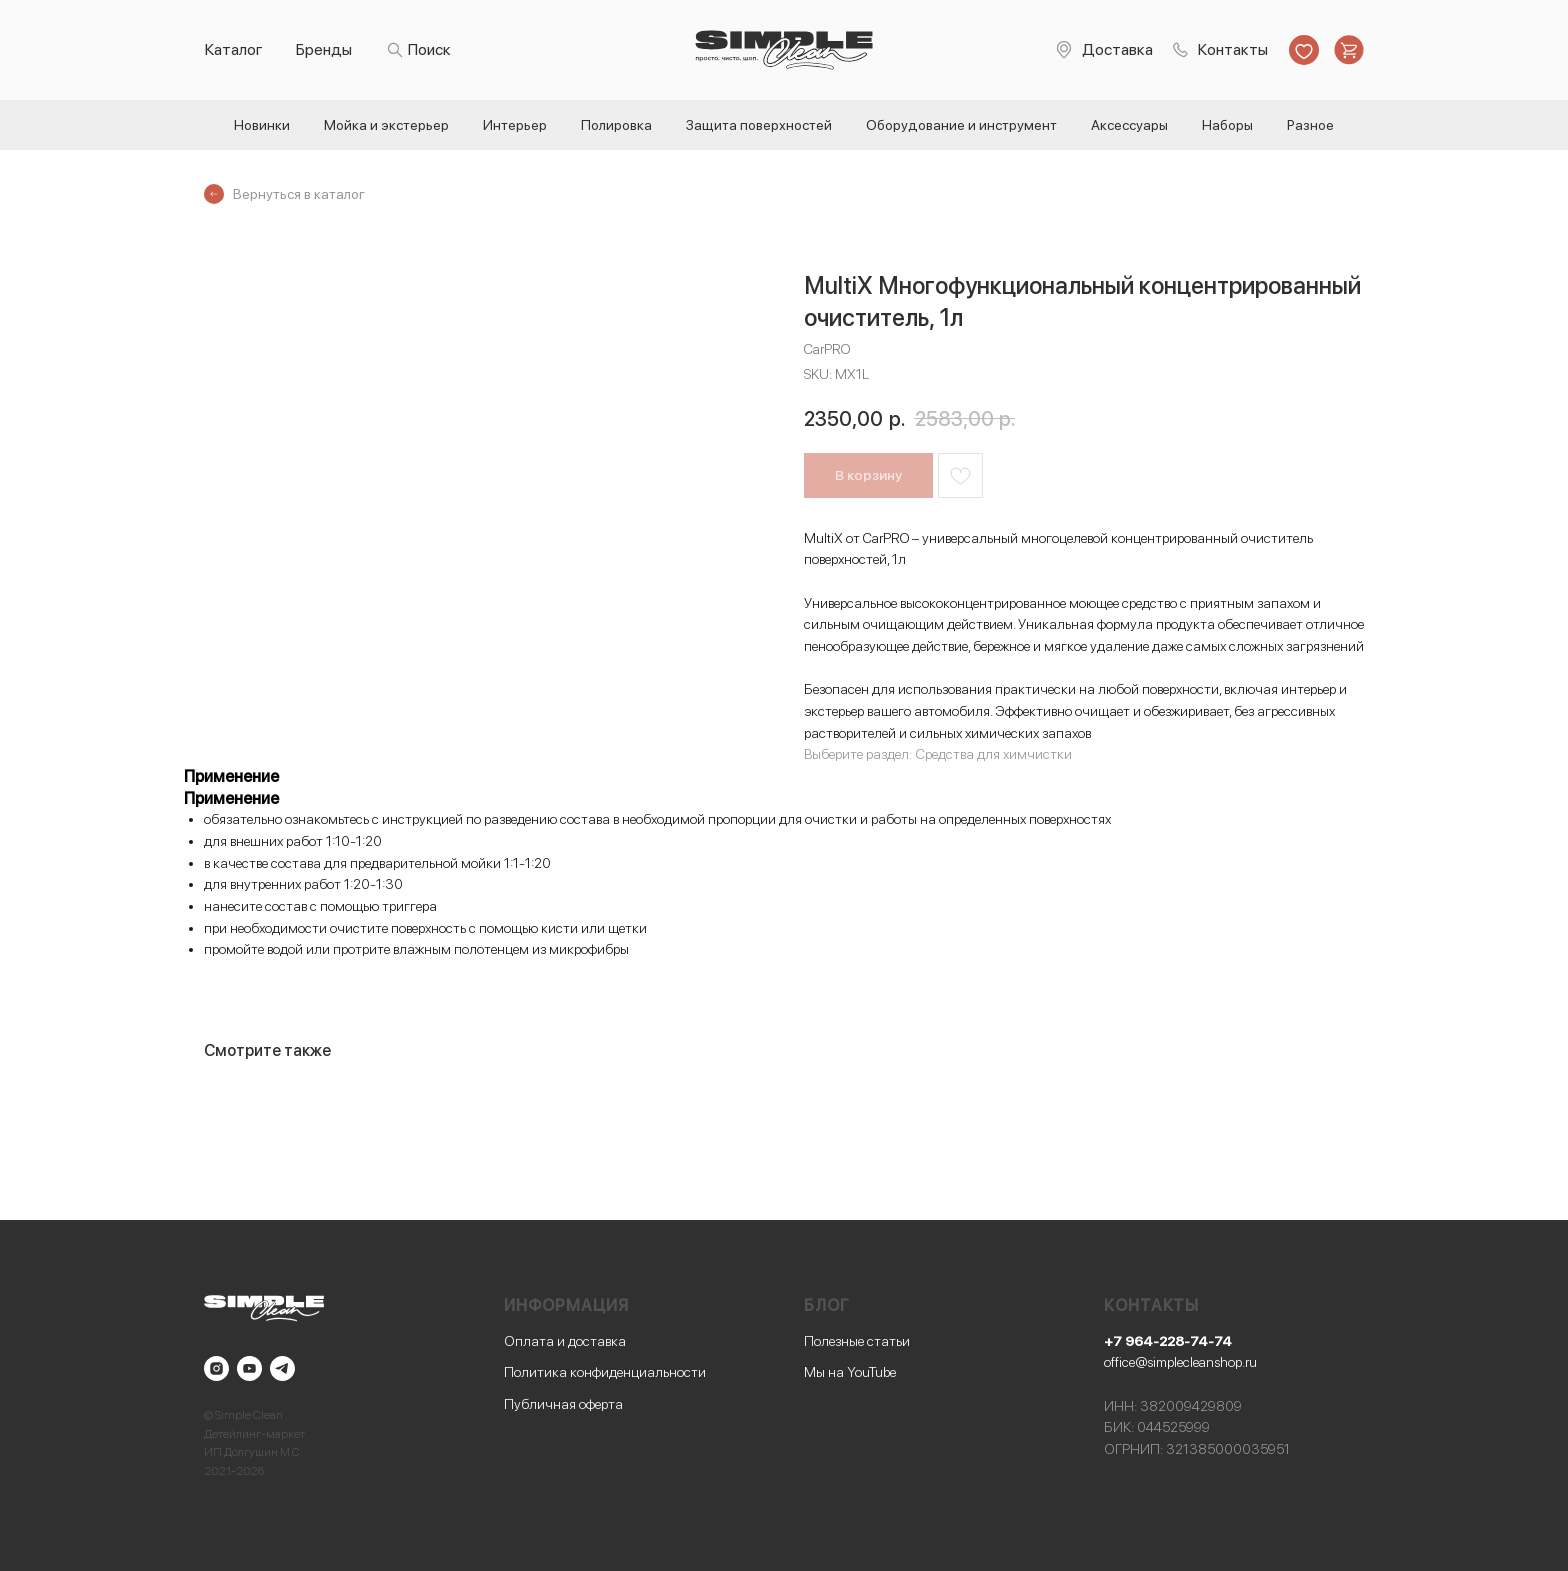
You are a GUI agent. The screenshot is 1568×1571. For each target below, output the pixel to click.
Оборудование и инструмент (961, 125)
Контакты (1233, 49)
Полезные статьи (857, 1341)
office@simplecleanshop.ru (1180, 1362)
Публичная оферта (563, 1404)
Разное (1310, 125)
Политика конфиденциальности (605, 1372)
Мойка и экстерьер (386, 125)
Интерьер (515, 125)
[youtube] (249, 1368)
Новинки (262, 125)
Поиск (429, 49)
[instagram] (216, 1368)
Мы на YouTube (850, 1372)
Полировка (616, 125)
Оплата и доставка (565, 1341)
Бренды (324, 49)
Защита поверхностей (759, 125)
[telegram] (282, 1368)
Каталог (234, 49)
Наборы (1227, 125)
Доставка (1117, 49)
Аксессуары (1129, 125)
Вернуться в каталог (299, 194)
